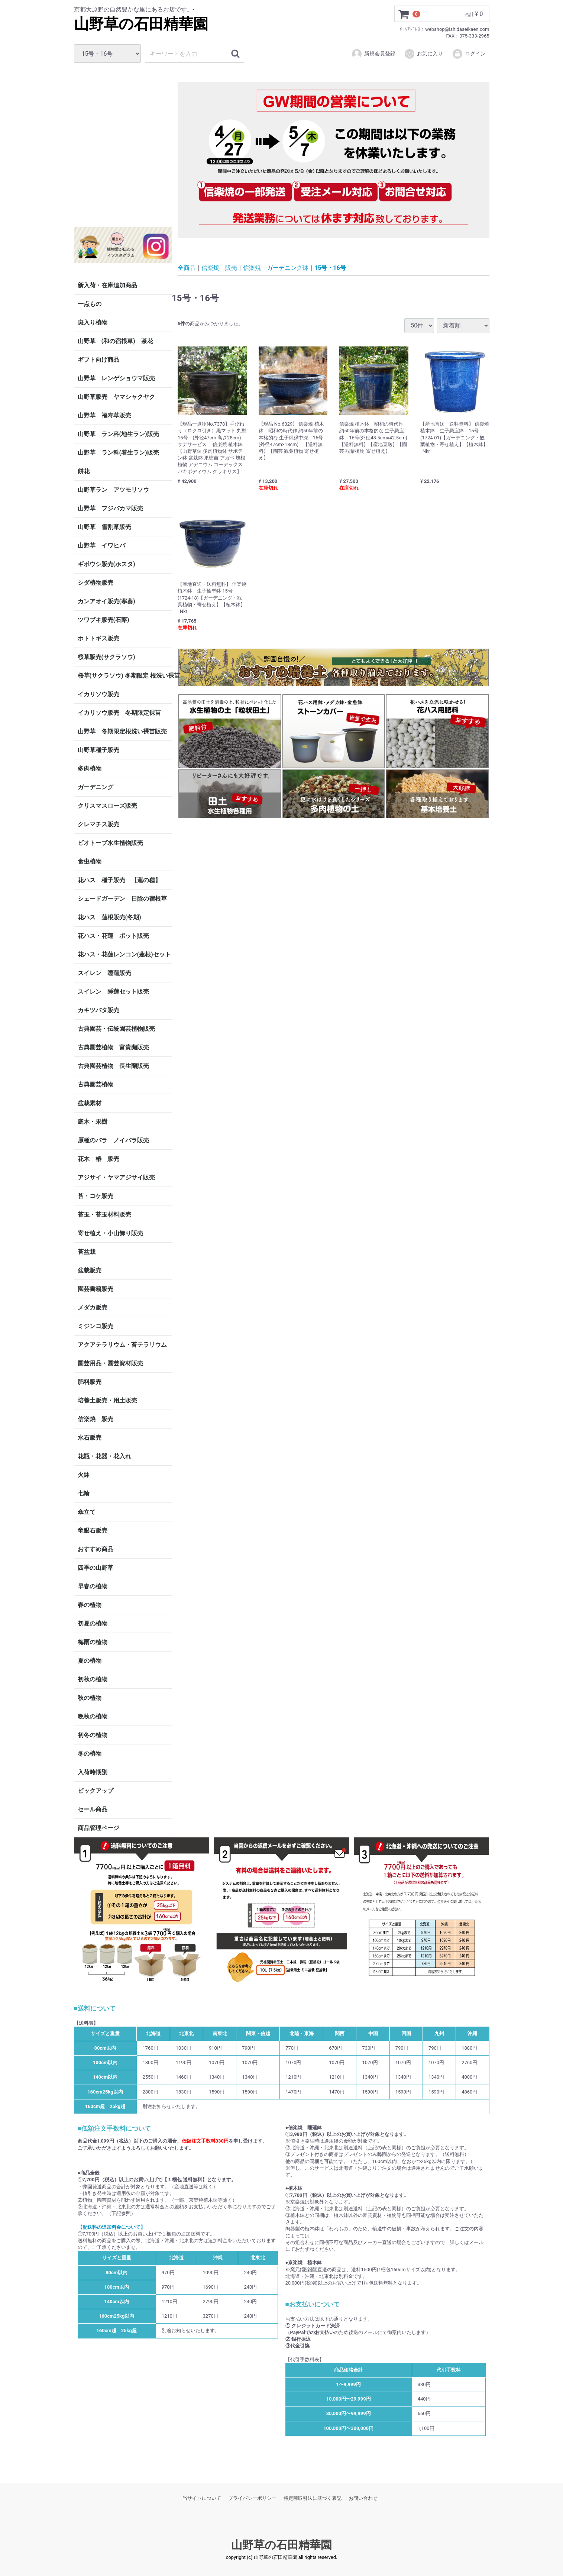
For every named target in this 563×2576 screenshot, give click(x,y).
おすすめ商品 (95, 1549)
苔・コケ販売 (95, 1196)
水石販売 (89, 1437)
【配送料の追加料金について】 (111, 2227)
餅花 (84, 471)
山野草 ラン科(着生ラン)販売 (118, 452)
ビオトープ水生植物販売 (110, 842)
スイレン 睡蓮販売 (104, 973)
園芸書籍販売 (95, 1288)
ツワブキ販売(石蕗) (103, 619)
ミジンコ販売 (95, 1326)
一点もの (89, 303)
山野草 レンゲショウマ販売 (116, 378)
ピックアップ (95, 1790)
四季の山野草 (95, 1567)
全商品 (186, 267)
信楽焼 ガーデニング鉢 (275, 267)
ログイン (469, 53)
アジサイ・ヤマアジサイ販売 (116, 1177)
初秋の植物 (92, 1679)
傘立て (87, 1511)
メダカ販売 (92, 1307)
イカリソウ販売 (98, 694)
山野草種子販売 (98, 749)
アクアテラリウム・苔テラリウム (122, 1344)
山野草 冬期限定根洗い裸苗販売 (122, 731)
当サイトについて (201, 2498)
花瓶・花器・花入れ (104, 1456)
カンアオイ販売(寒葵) (106, 601)
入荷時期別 (92, 1772)
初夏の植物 (92, 1623)
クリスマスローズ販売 (107, 805)
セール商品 (92, 1809)
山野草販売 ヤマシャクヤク (116, 396)
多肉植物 (89, 768)
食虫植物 (89, 861)
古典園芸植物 (95, 1084)
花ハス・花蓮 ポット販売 (113, 935)
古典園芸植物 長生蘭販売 (113, 1065)
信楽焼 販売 (95, 1419)
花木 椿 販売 (98, 1158)
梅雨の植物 (92, 1642)
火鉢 (84, 1474)
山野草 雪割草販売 (104, 526)
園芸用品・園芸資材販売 (110, 1363)
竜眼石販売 (92, 1530)
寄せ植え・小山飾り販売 (110, 1233)
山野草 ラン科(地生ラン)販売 (118, 434)
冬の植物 (89, 1753)
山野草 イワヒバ (101, 545)
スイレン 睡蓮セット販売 (113, 991)
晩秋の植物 (92, 1716)
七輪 (84, 1493)
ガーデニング (98, 787)
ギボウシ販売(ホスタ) (106, 564)
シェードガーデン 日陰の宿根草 (122, 898)
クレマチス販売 (98, 824)
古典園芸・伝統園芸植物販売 (116, 1028)
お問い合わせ (363, 2498)
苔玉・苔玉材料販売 (104, 1214)
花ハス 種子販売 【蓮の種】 (119, 880)
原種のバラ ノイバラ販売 (113, 1140)
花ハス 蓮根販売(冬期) (109, 917)
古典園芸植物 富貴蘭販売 (113, 1047)
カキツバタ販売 (98, 1010)
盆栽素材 (89, 1103)
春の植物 (89, 1604)
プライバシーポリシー (252, 2498)
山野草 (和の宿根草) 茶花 (115, 341)
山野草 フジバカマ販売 (110, 508)
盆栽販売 (89, 1270)
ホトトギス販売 (98, 638)
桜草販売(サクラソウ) (106, 657)
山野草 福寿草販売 (104, 415)
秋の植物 (89, 1697)
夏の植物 (89, 1660)
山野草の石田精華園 (141, 24)
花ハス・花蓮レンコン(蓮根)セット (124, 954)
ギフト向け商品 (98, 359)
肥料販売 (89, 1381)
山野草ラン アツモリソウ (113, 489)
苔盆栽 (87, 1251)
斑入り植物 (92, 322)
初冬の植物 (92, 1735)
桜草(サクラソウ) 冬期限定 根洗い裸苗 (125, 675)
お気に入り (423, 53)
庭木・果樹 (92, 1121)
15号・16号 (330, 267)
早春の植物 (92, 1586)
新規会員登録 (373, 53)
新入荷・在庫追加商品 (107, 285)
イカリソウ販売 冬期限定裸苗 (119, 712)
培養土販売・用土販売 (107, 1400)
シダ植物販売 (95, 582)
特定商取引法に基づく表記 (313, 2498)
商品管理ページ (98, 1827)
